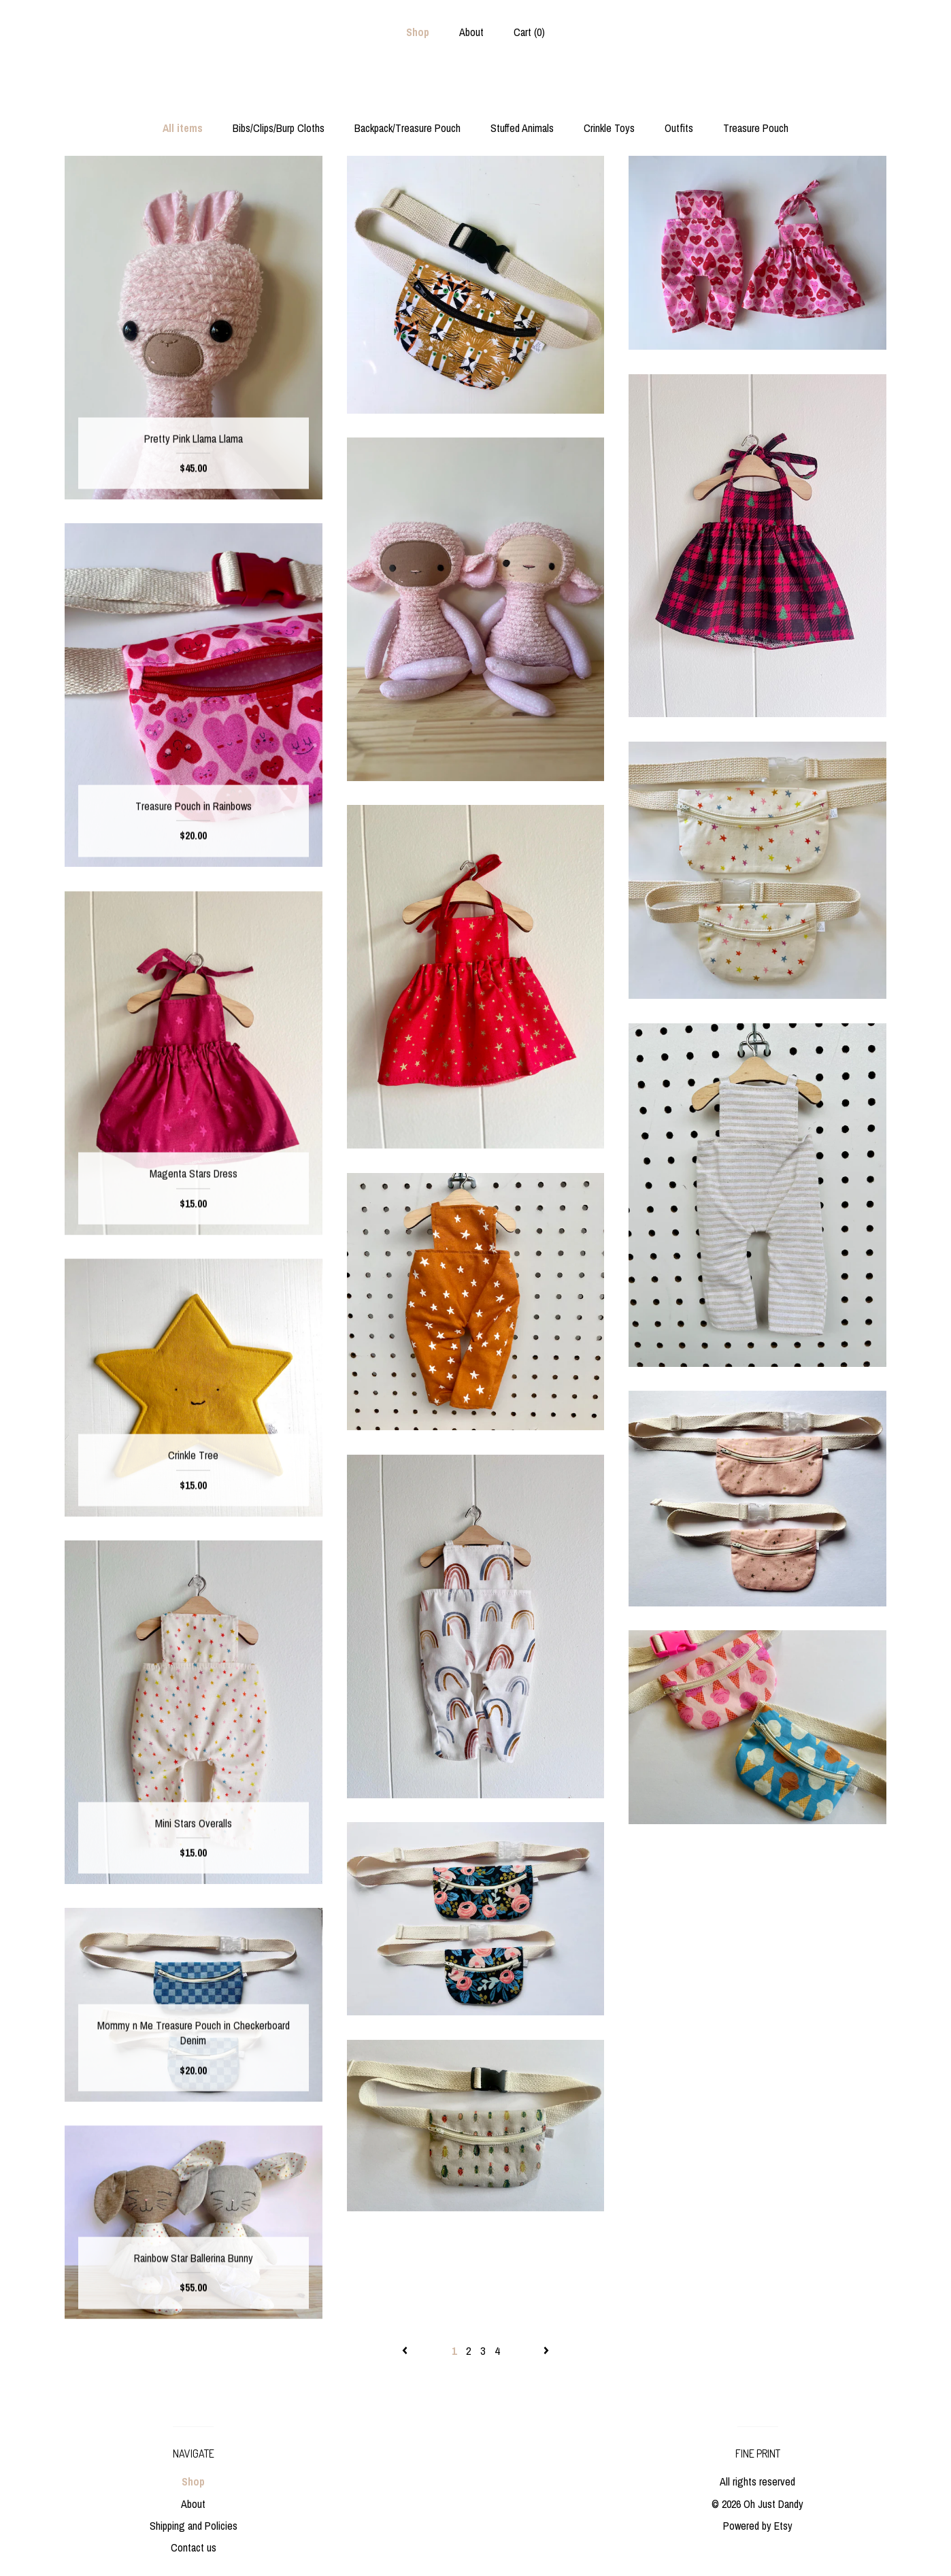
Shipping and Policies (193, 2525)
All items (183, 127)
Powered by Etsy (757, 2525)
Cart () (529, 31)
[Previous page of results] (406, 2350)
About (471, 31)
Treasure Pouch (755, 127)
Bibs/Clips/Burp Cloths (278, 127)
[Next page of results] (546, 2350)
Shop (417, 31)
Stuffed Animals (522, 127)
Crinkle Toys (609, 127)
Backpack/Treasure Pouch (407, 127)
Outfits (679, 127)
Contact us (193, 2547)
